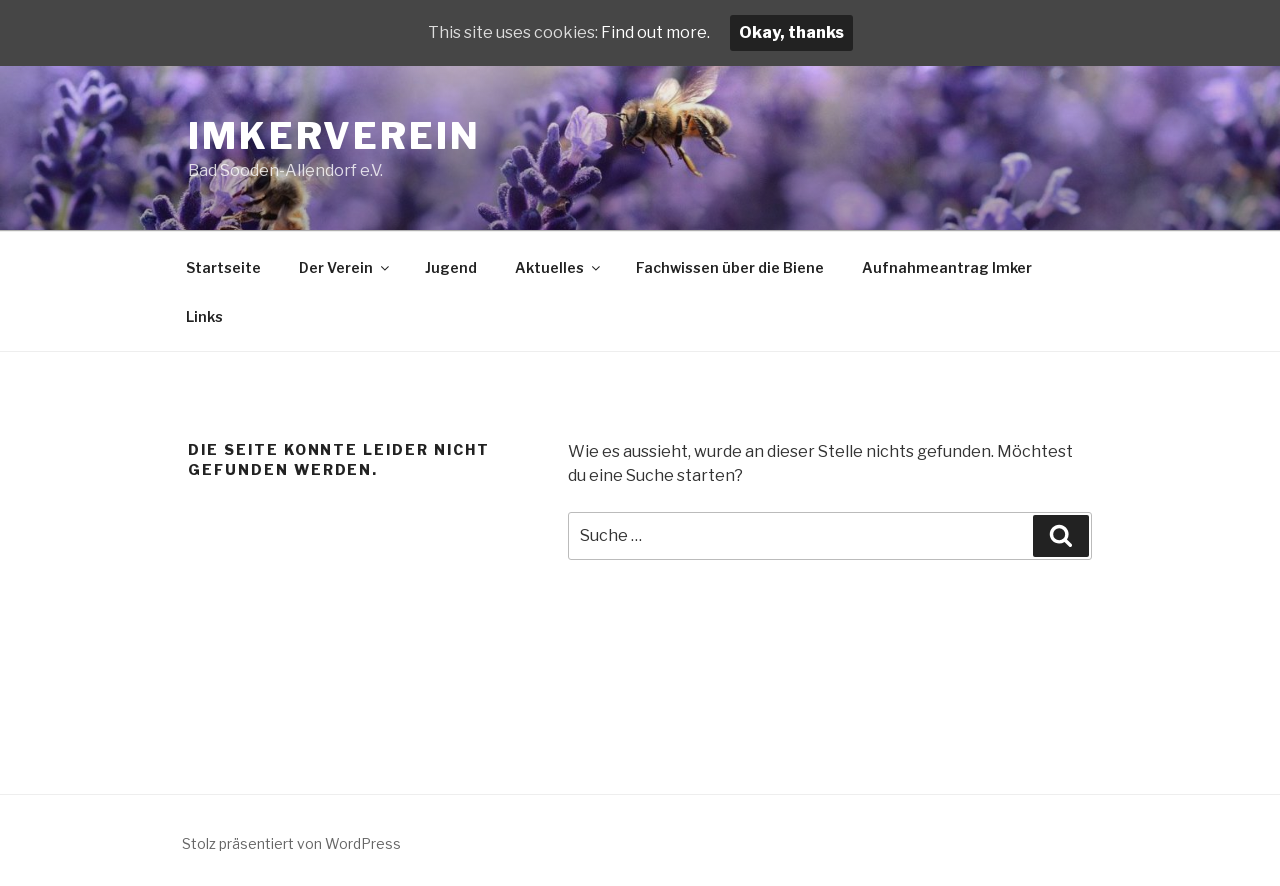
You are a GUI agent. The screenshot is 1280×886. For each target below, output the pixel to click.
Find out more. (655, 32)
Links (204, 316)
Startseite (223, 267)
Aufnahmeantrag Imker (947, 267)
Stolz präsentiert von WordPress (291, 843)
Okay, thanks (791, 32)
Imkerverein (334, 136)
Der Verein (345, 267)
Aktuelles (559, 267)
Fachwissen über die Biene (730, 267)
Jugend (451, 267)
